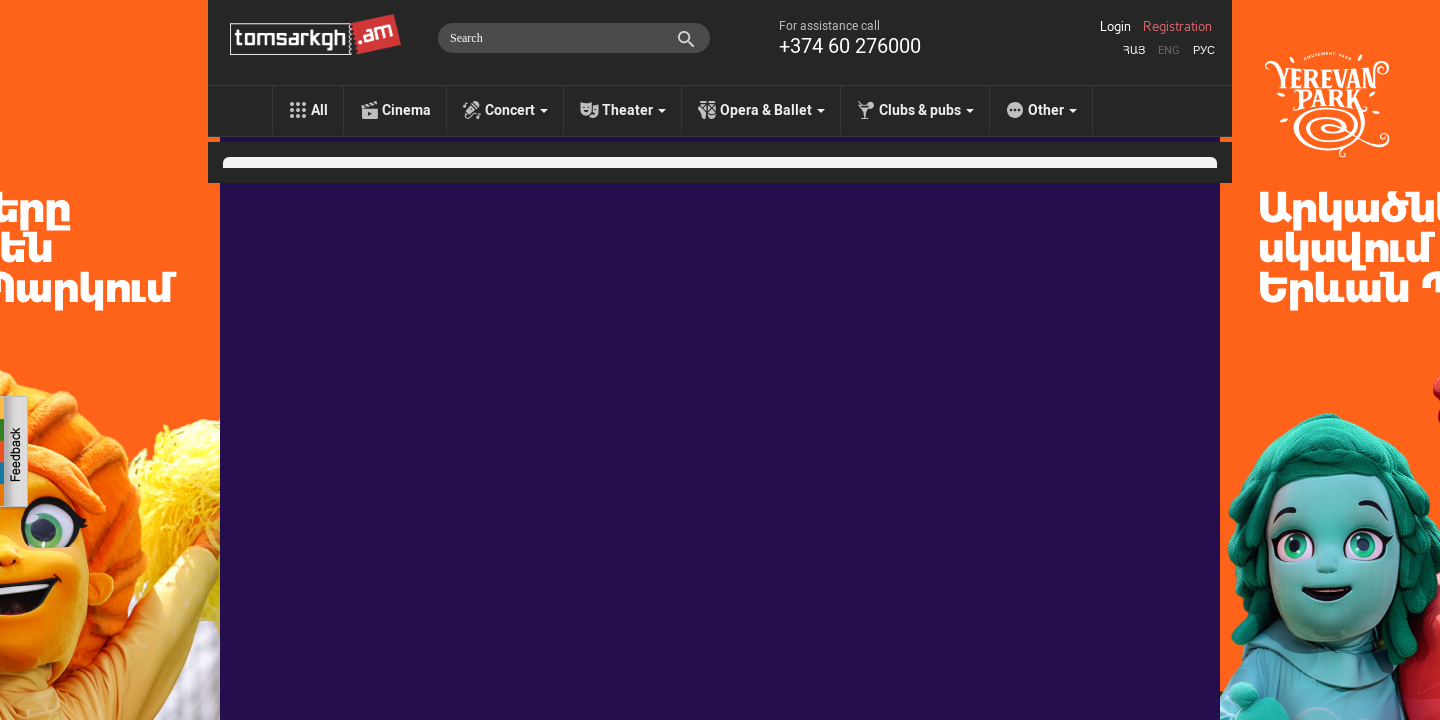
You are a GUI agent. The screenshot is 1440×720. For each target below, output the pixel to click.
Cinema (406, 110)
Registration (1177, 27)
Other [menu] (1052, 110)
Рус (1204, 50)
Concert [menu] (516, 110)
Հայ (1134, 50)
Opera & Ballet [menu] (772, 110)
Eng (1169, 50)
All (319, 110)
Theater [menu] (634, 110)
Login (1115, 27)
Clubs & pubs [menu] (926, 110)
